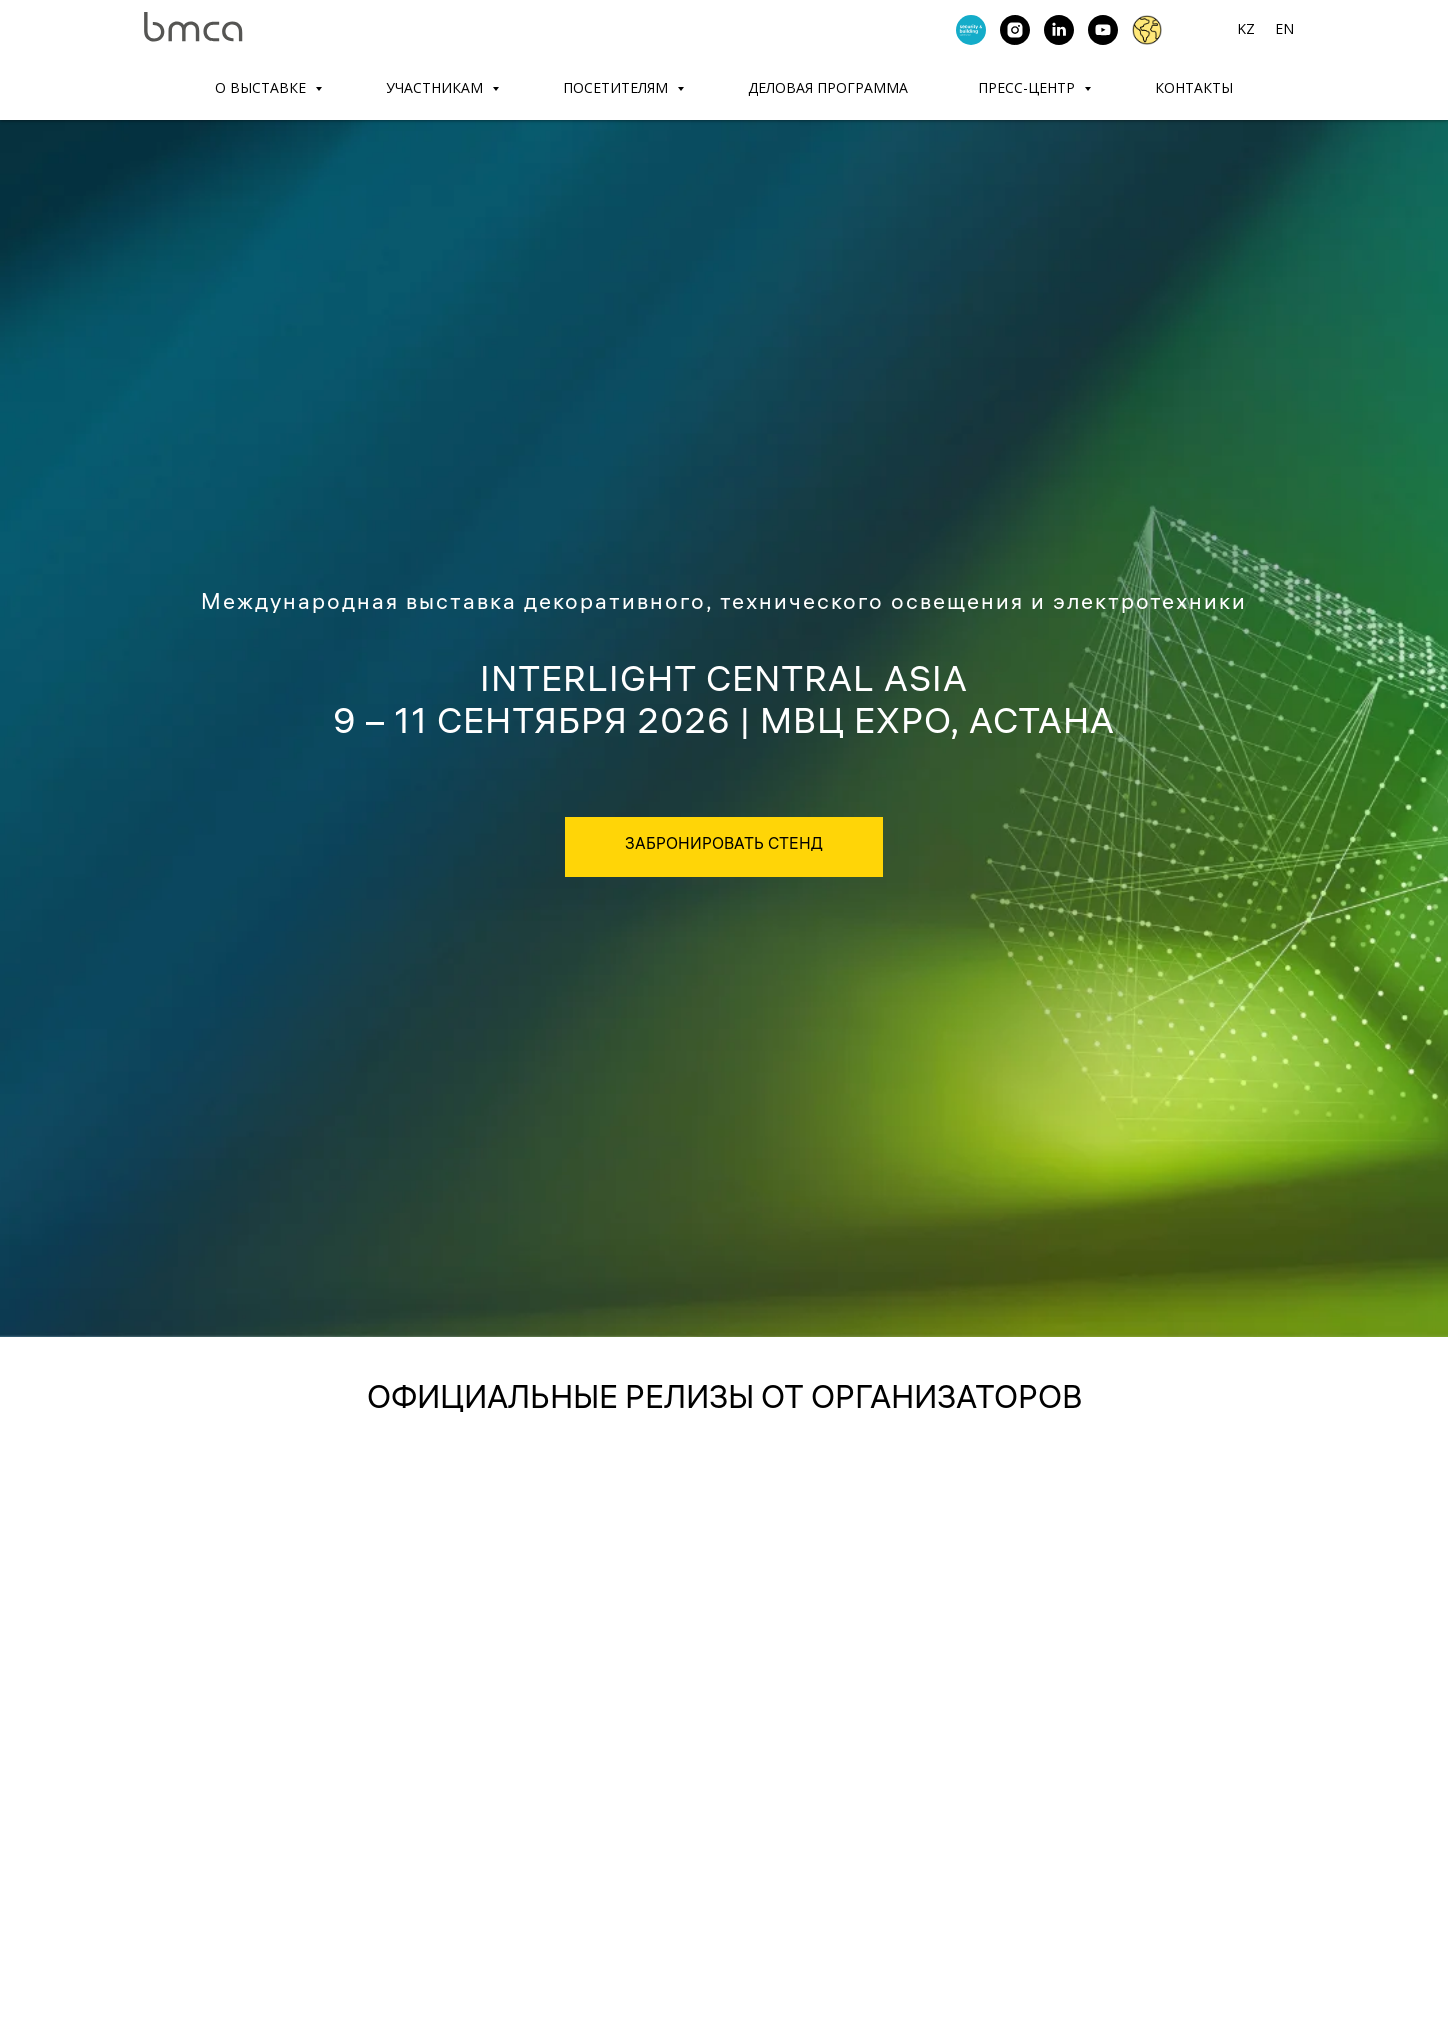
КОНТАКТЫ (1194, 87)
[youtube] (1103, 30)
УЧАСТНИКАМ (436, 87)
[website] (1147, 30)
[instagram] (1015, 30)
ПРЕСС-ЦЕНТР (1028, 87)
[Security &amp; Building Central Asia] (971, 30)
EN (1284, 28)
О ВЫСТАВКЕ (262, 87)
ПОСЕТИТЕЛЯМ (617, 87)
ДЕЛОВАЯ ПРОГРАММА (828, 87)
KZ (1246, 28)
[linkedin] (1059, 30)
